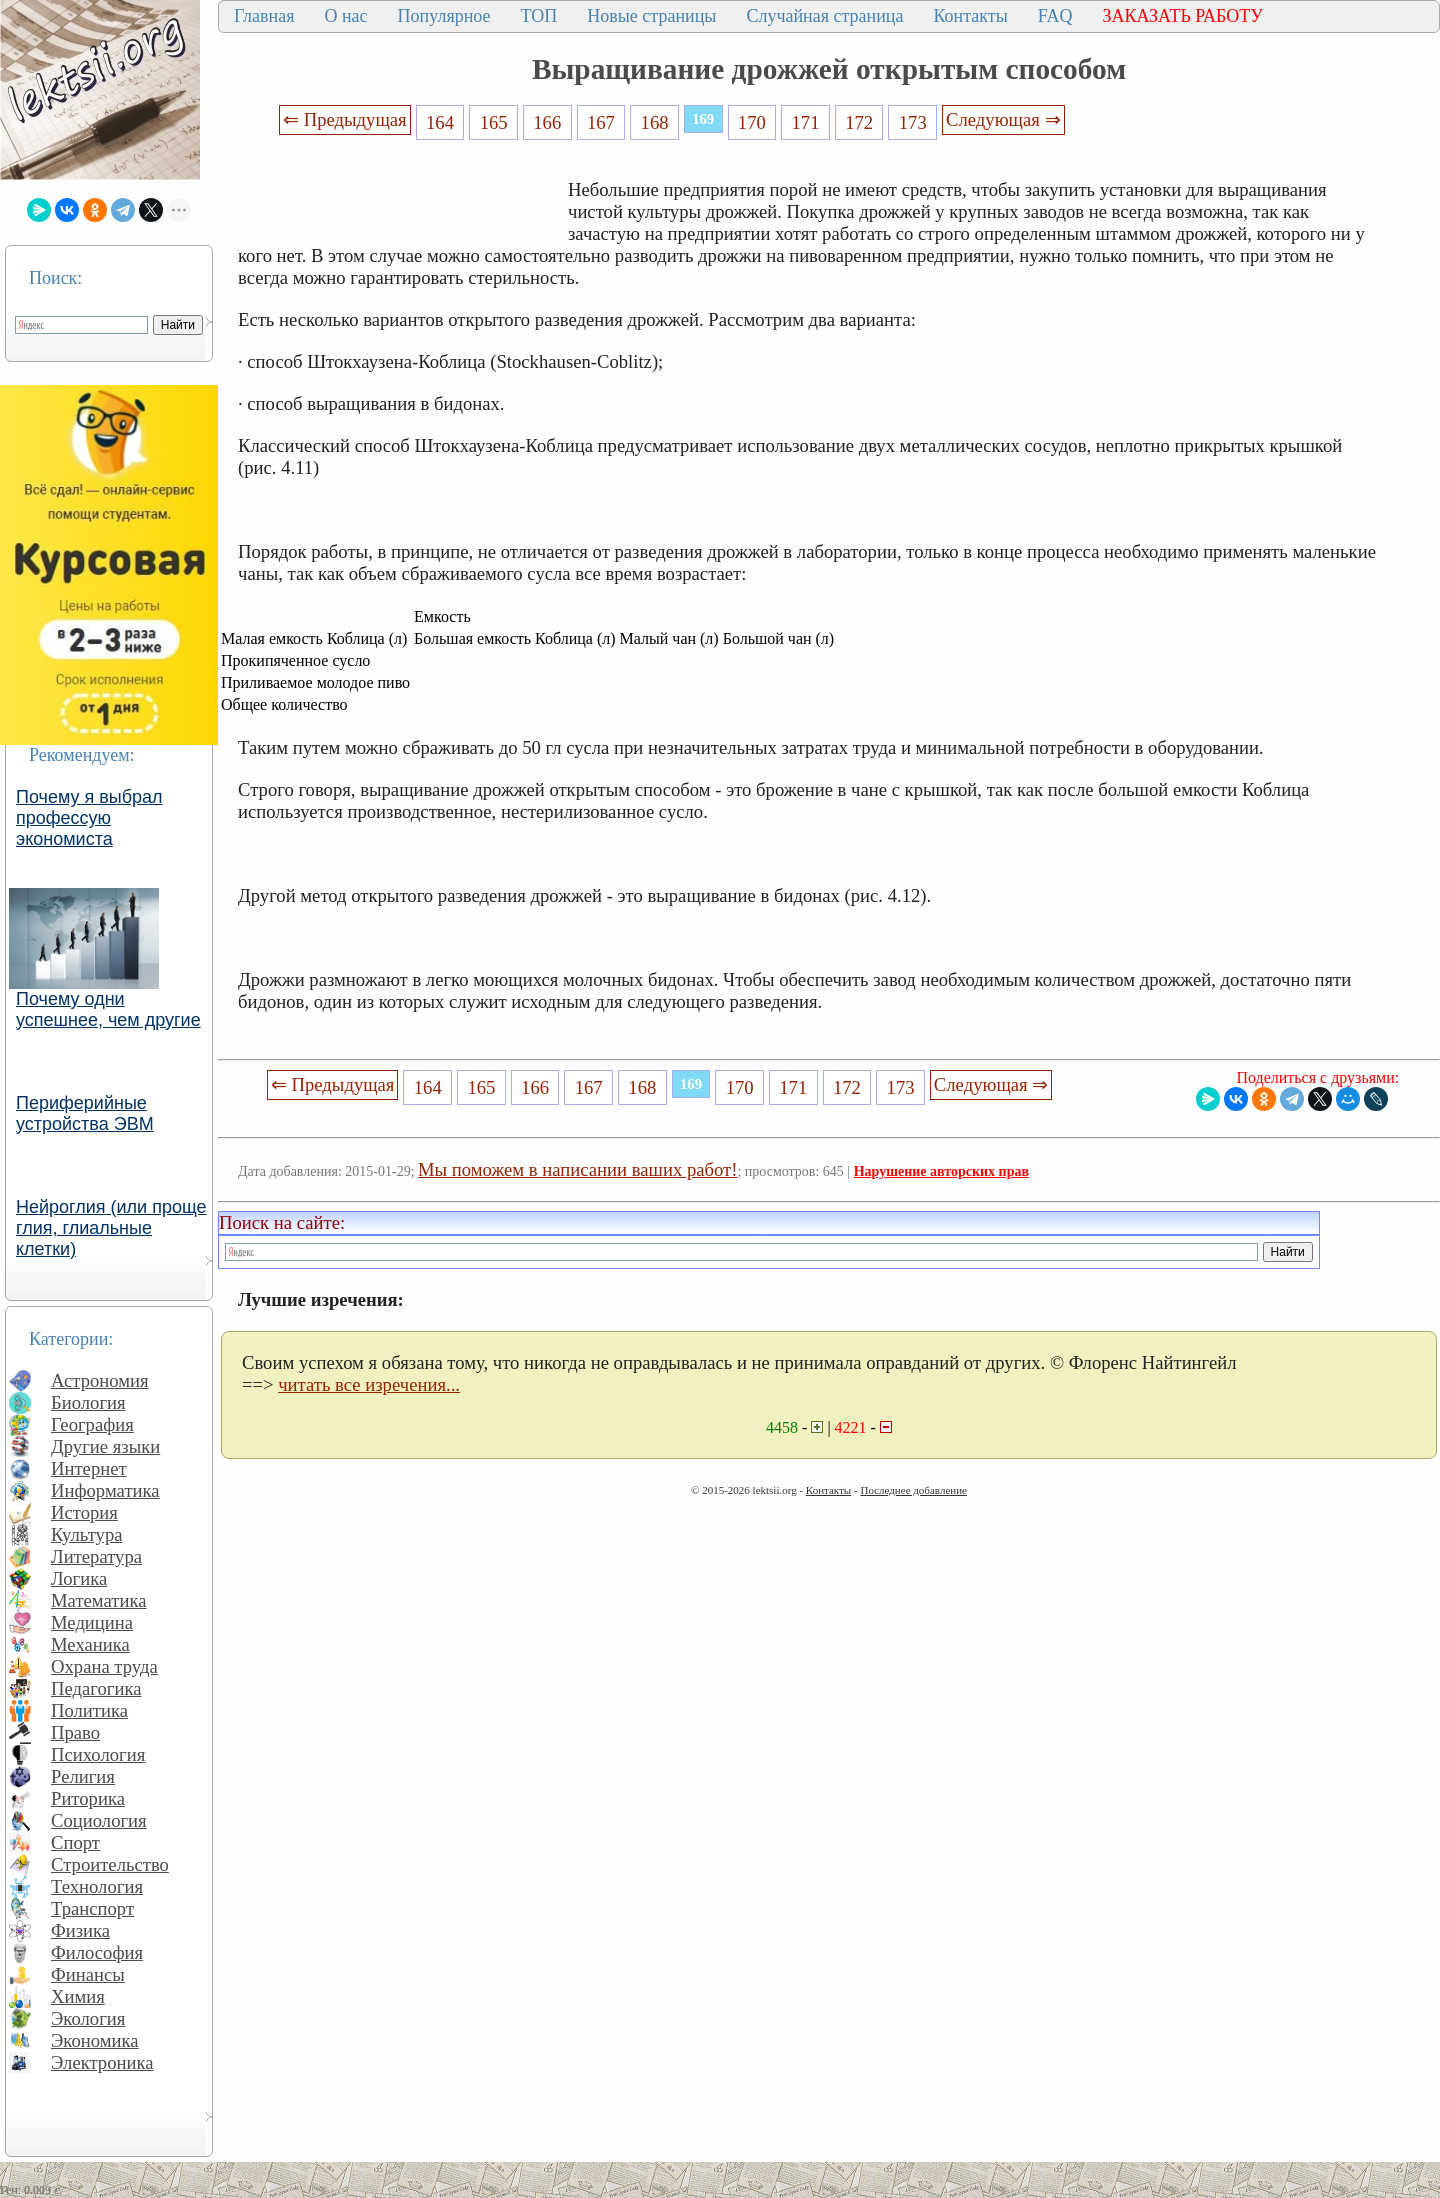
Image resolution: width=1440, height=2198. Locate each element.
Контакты (970, 16)
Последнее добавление (913, 1490)
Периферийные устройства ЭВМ (85, 1113)
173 (913, 122)
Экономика (95, 2040)
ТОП (539, 16)
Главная (264, 16)
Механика (90, 1644)
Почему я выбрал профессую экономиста (89, 818)
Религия (83, 1776)
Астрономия (100, 1380)
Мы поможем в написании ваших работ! (577, 1169)
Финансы (88, 1974)
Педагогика (96, 1688)
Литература (96, 1556)
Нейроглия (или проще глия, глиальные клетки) (111, 1228)
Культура (87, 1534)
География (92, 1424)
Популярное (444, 16)
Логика (79, 1578)
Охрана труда (104, 1666)
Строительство (110, 1864)
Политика (89, 1710)
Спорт (75, 1842)
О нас (345, 16)
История (84, 1512)
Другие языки (105, 1446)
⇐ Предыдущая (345, 119)
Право (75, 1732)
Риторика (88, 1798)
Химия (78, 1996)
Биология (88, 1402)
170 (752, 122)
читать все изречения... (369, 1384)
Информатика (105, 1490)
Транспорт (92, 1908)
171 (805, 122)
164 (440, 122)
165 (494, 122)
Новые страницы (651, 16)
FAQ (1055, 16)
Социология (99, 1820)
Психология (98, 1754)
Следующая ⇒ (1003, 119)
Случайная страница (824, 16)
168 (655, 122)
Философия (97, 1952)
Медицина (92, 1622)
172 (859, 122)
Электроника (102, 2062)
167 (601, 122)
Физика (80, 1930)
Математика (99, 1600)
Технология (97, 1886)
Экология (88, 2018)
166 (547, 122)
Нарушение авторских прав (941, 1171)
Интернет (89, 1468)
